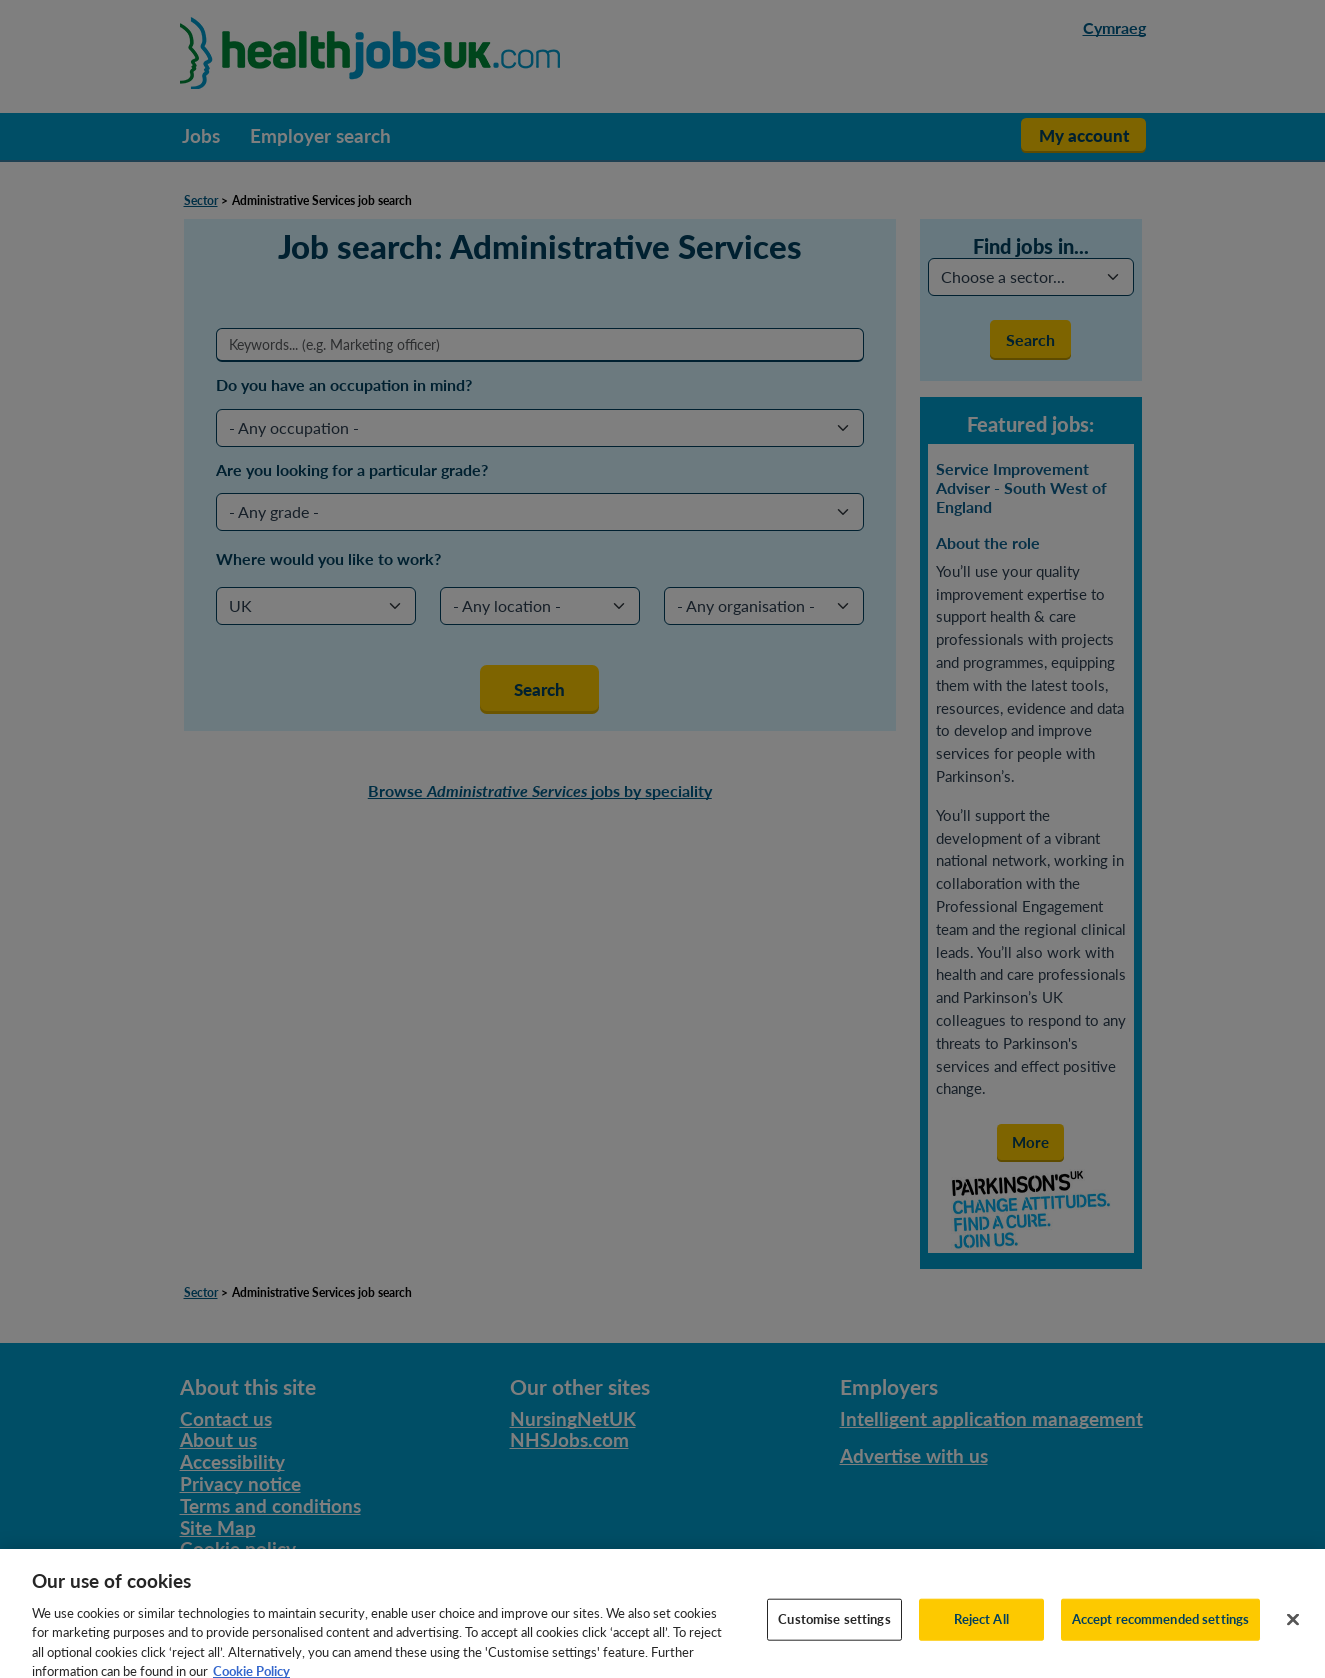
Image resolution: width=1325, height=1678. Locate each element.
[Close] (1293, 1628)
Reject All (981, 1627)
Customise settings (834, 1627)
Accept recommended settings (1161, 1627)
